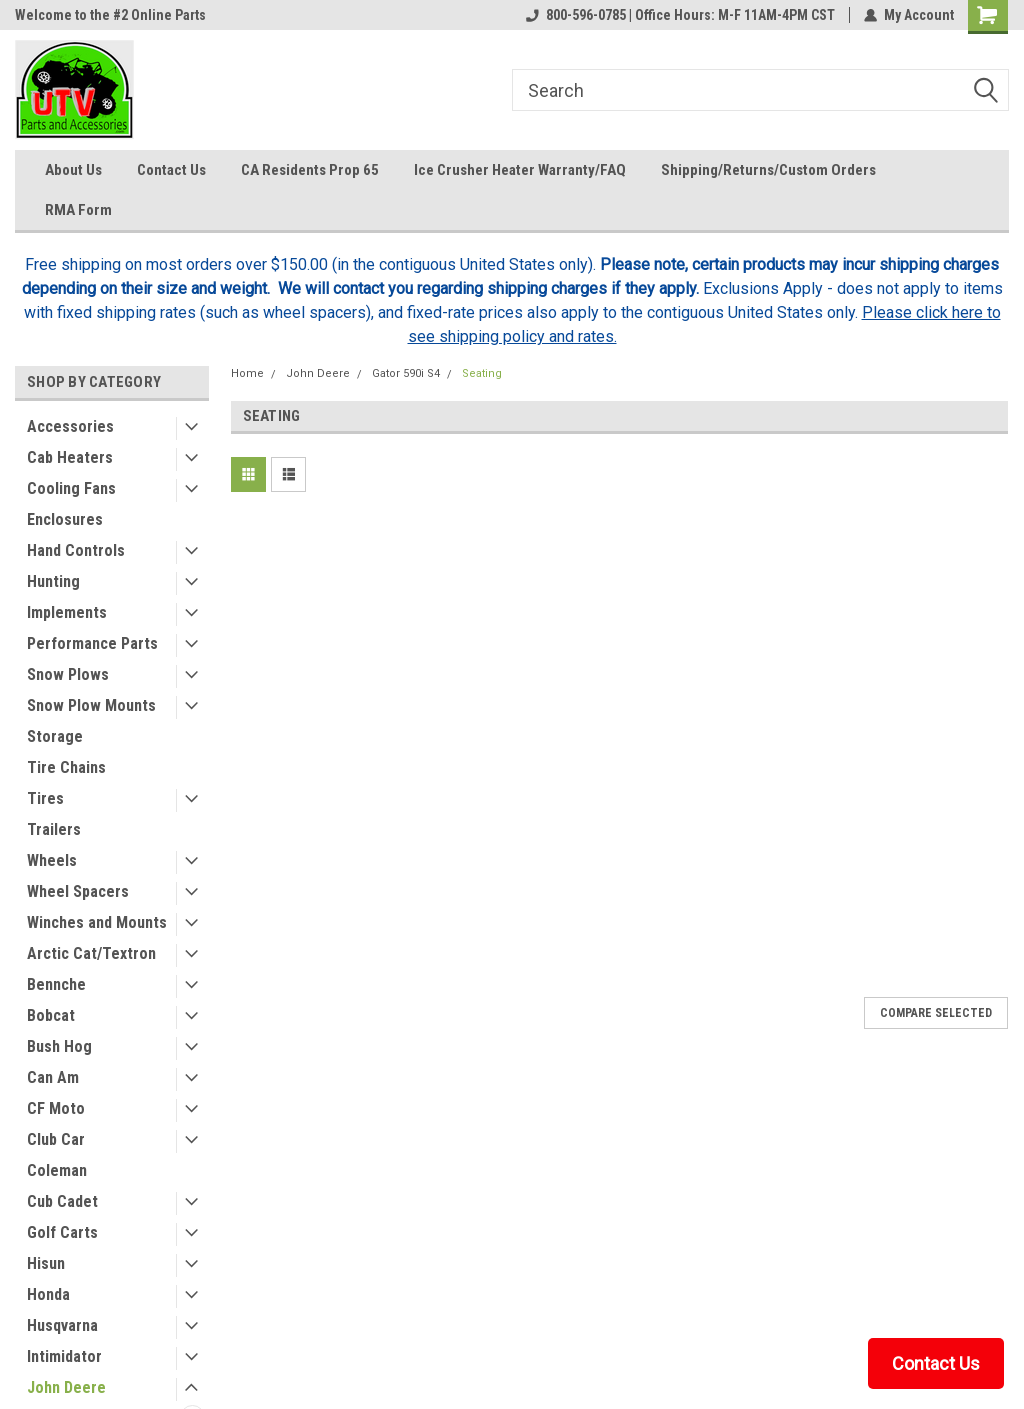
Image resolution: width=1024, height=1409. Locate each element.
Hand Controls (76, 550)
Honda (48, 1294)
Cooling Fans (71, 488)
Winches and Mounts (97, 922)
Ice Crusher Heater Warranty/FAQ (520, 170)
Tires (45, 798)
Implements (67, 612)
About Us (73, 170)
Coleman (57, 1170)
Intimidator (64, 1356)
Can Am (53, 1077)
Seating (482, 373)
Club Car (56, 1139)
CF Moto (56, 1108)
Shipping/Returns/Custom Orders (768, 170)
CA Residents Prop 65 (310, 170)
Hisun (46, 1263)
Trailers (54, 829)
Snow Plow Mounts (91, 705)
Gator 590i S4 (406, 373)
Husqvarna (62, 1325)
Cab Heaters (70, 457)
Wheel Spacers (78, 891)
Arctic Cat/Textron (91, 953)
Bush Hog (59, 1046)
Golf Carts (62, 1232)
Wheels (52, 860)
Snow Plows (68, 674)
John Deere (66, 1387)
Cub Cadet (62, 1201)
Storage (55, 736)
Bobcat (51, 1015)
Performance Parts (92, 643)
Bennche (56, 984)
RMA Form (78, 210)
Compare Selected (936, 1013)
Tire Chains (66, 767)
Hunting (53, 581)
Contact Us (171, 170)
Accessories (70, 426)
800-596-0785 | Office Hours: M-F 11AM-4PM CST (680, 15)
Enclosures (65, 519)
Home (247, 373)
